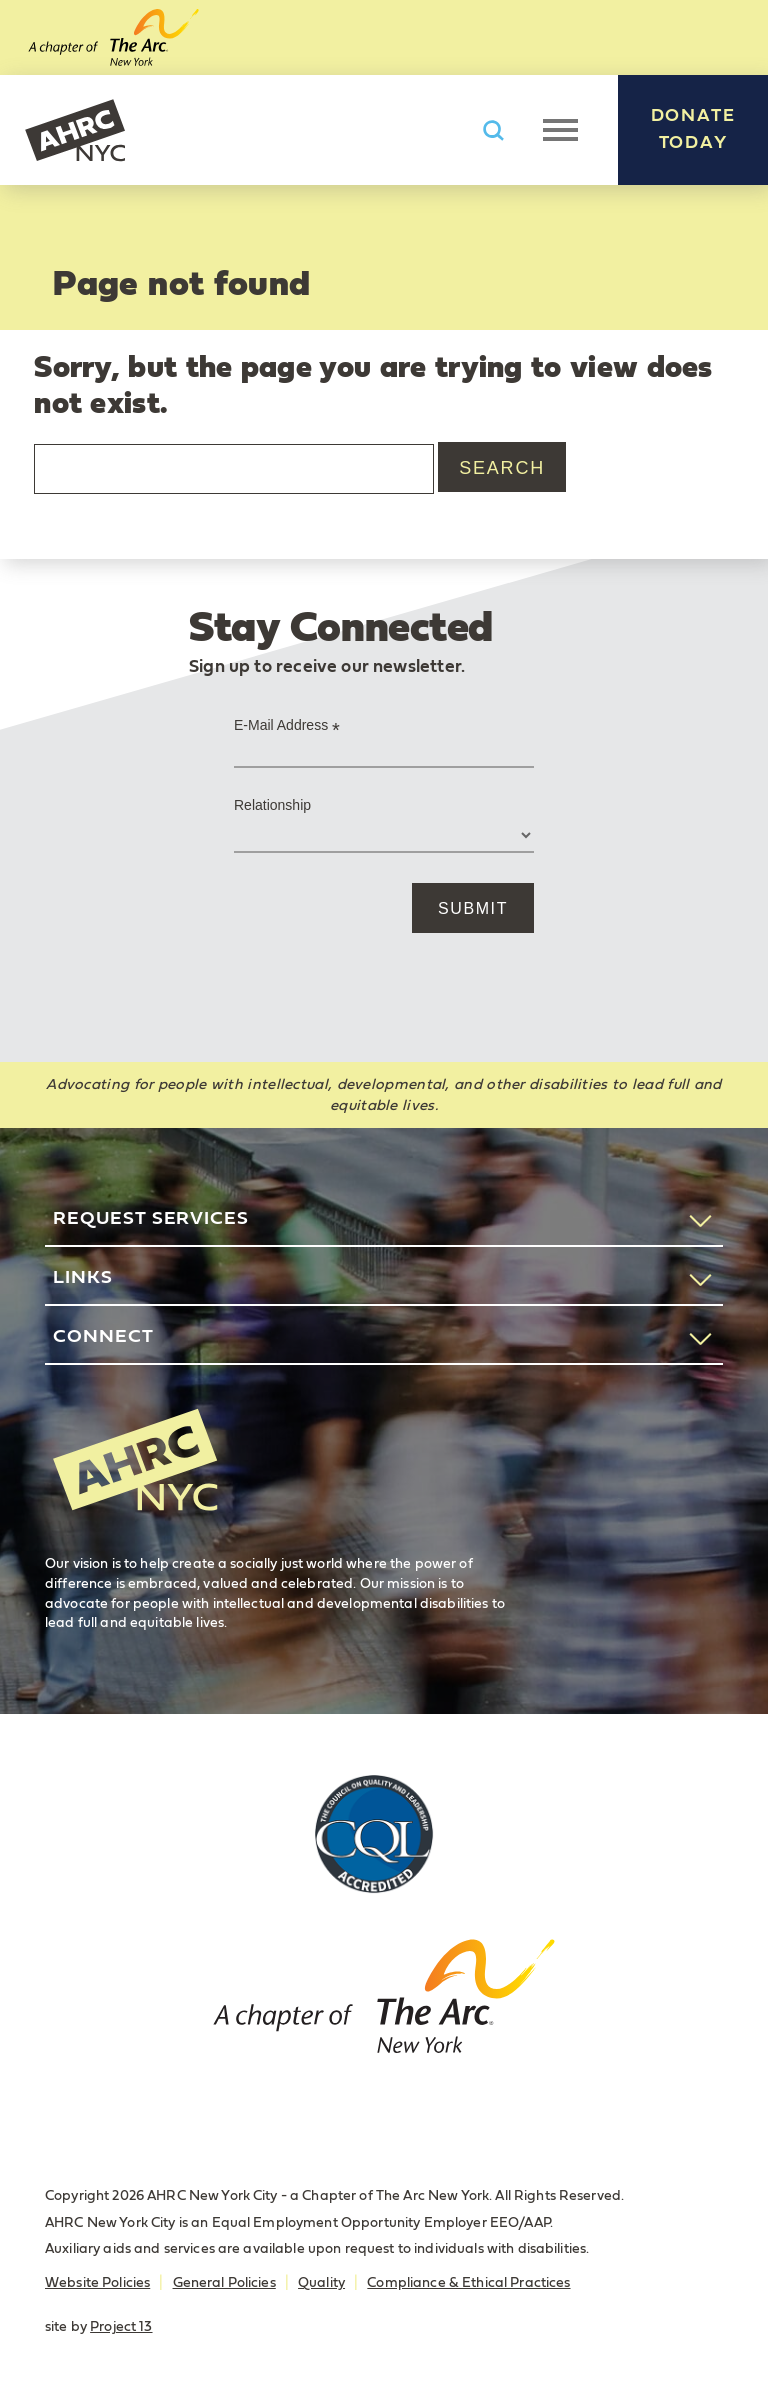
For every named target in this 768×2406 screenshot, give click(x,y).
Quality (321, 2283)
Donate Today (693, 129)
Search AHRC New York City (493, 130)
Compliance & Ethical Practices (468, 2283)
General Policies (224, 2283)
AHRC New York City (75, 130)
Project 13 (121, 2327)
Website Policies (97, 2283)
